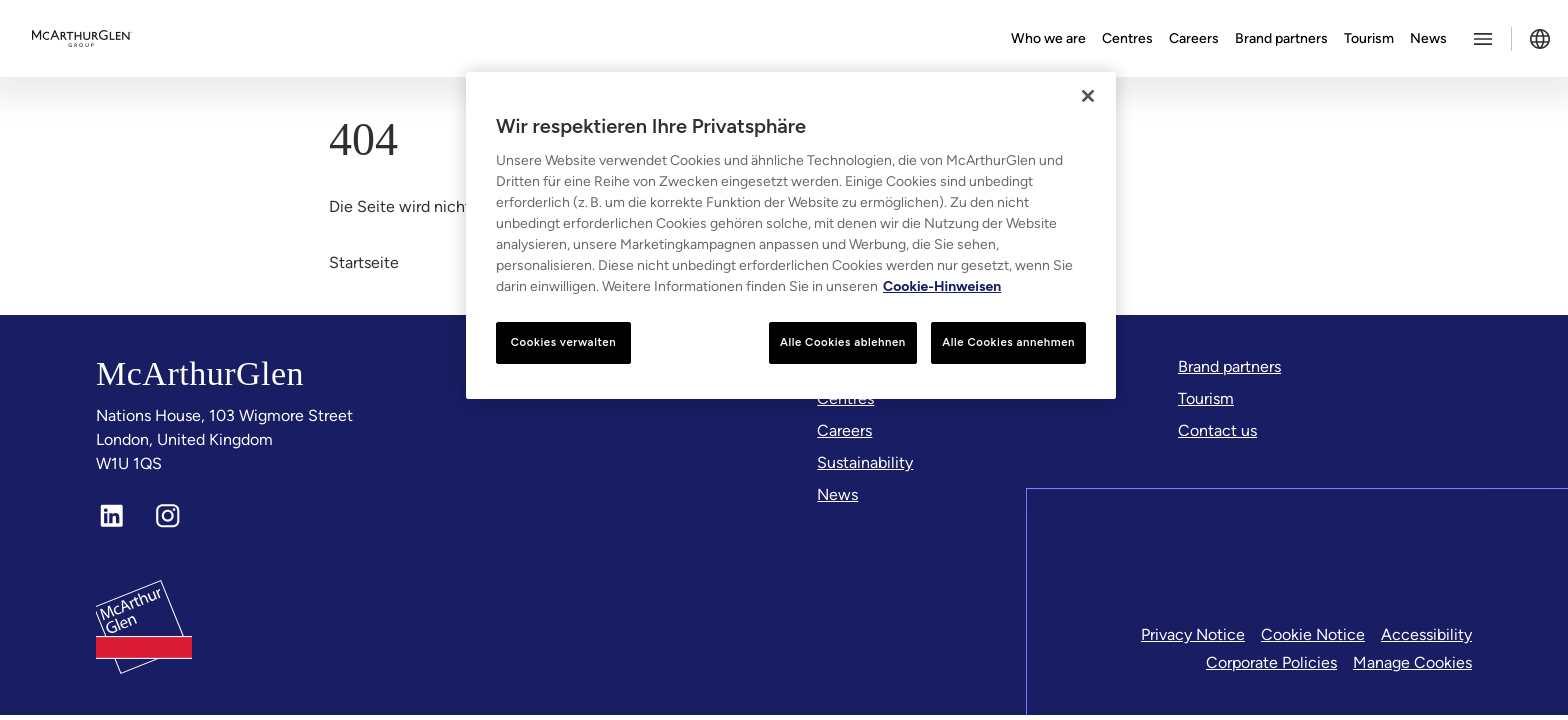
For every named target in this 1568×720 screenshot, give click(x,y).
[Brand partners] (1229, 367)
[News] (837, 495)
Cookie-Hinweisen (942, 286)
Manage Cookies (1412, 662)
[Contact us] (1217, 431)
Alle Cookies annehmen (1008, 342)
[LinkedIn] (112, 516)
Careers (1194, 38)
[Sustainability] (865, 463)
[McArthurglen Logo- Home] (82, 39)
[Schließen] (1088, 96)
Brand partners (1281, 38)
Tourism (1369, 38)
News (1428, 38)
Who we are (1048, 38)
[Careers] (844, 431)
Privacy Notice (1193, 634)
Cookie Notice (1313, 634)
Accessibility (1426, 634)
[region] (791, 235)
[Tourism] (1206, 399)
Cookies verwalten (563, 342)
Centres (1127, 38)
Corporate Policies (1271, 662)
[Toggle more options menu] (1483, 39)
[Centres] (845, 399)
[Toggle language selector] (1540, 39)
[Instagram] (168, 516)
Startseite (364, 262)
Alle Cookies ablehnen (843, 342)
